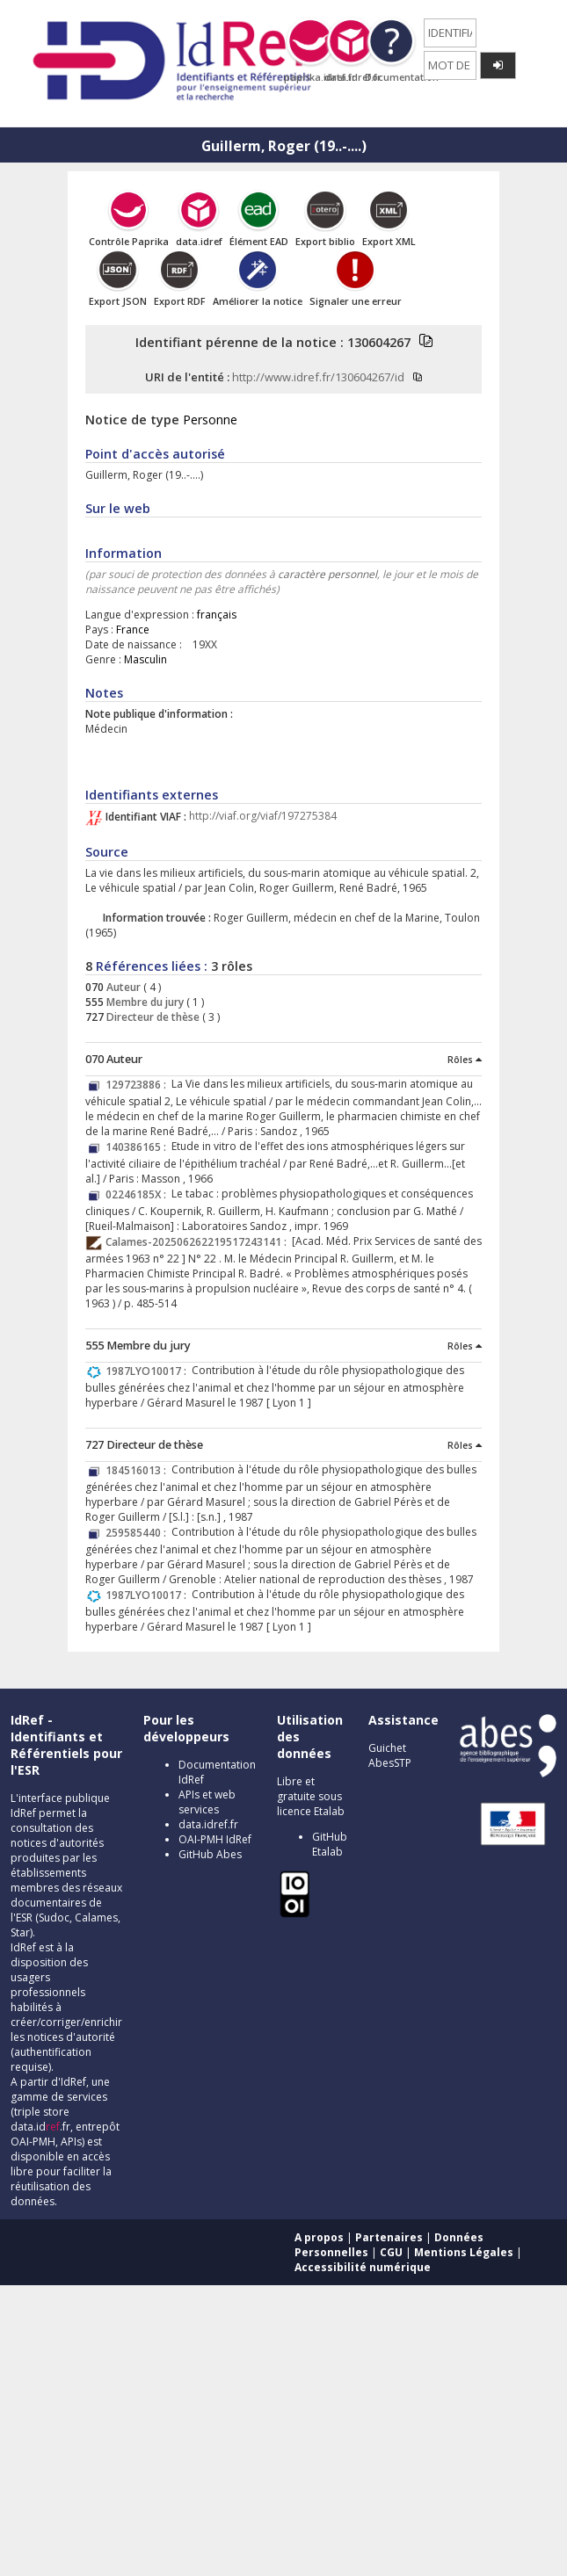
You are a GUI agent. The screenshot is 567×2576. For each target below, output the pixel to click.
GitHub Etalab (329, 1844)
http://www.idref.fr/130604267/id (318, 377)
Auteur (122, 987)
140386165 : (138, 1147)
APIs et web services (207, 1802)
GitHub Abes (210, 1854)
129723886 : (138, 1084)
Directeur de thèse (152, 1016)
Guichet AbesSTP (389, 1755)
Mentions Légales (463, 2252)
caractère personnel (327, 574)
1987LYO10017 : (148, 1371)
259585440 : (138, 1532)
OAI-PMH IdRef (214, 1839)
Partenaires (389, 2237)
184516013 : (138, 1470)
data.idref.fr (208, 1824)
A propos (319, 2237)
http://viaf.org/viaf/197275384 (263, 816)
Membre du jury (144, 1002)
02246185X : (138, 1194)
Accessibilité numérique (362, 2267)
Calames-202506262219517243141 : (198, 1241)
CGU (391, 2252)
